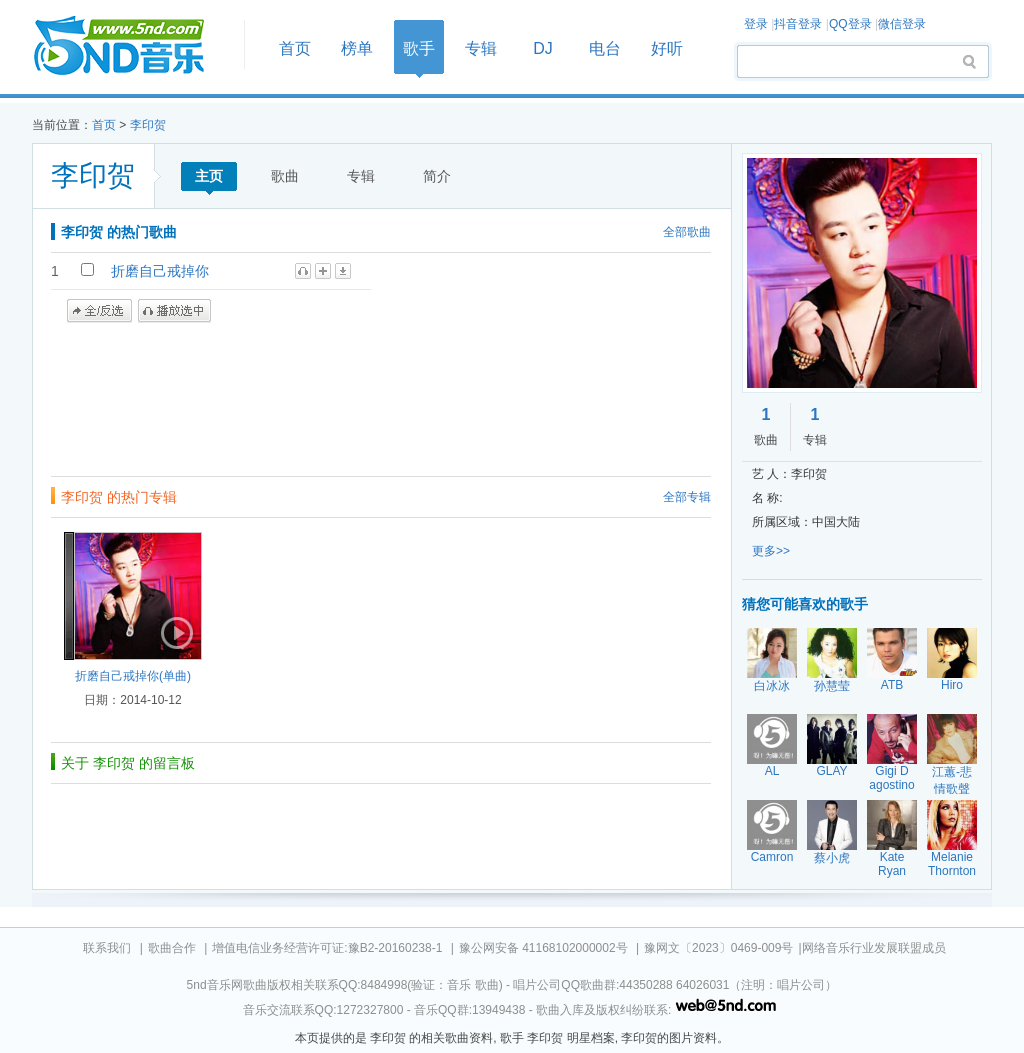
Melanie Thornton (952, 864)
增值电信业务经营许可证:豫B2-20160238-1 (327, 948)
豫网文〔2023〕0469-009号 (718, 948)
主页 (209, 176)
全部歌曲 (687, 232)
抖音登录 (798, 24)
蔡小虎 (832, 858)
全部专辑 (687, 497)
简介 (437, 176)
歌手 (419, 48)
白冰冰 (772, 686)
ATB (892, 685)
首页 (132, 46)
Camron (772, 857)
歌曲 (285, 176)
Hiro (952, 685)
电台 (605, 48)
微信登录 (902, 24)
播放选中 (174, 311)
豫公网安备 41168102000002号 (543, 948)
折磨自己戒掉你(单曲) (133, 676)
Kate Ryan (892, 864)
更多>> (771, 551)
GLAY (831, 771)
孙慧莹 (832, 686)
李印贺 (148, 125)
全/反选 (99, 311)
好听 (667, 48)
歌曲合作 (172, 948)
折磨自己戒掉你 (160, 271)
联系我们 (107, 948)
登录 (756, 24)
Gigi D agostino (891, 778)
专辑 (481, 48)
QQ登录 (850, 24)
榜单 (357, 48)
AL (772, 771)
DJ (543, 48)
